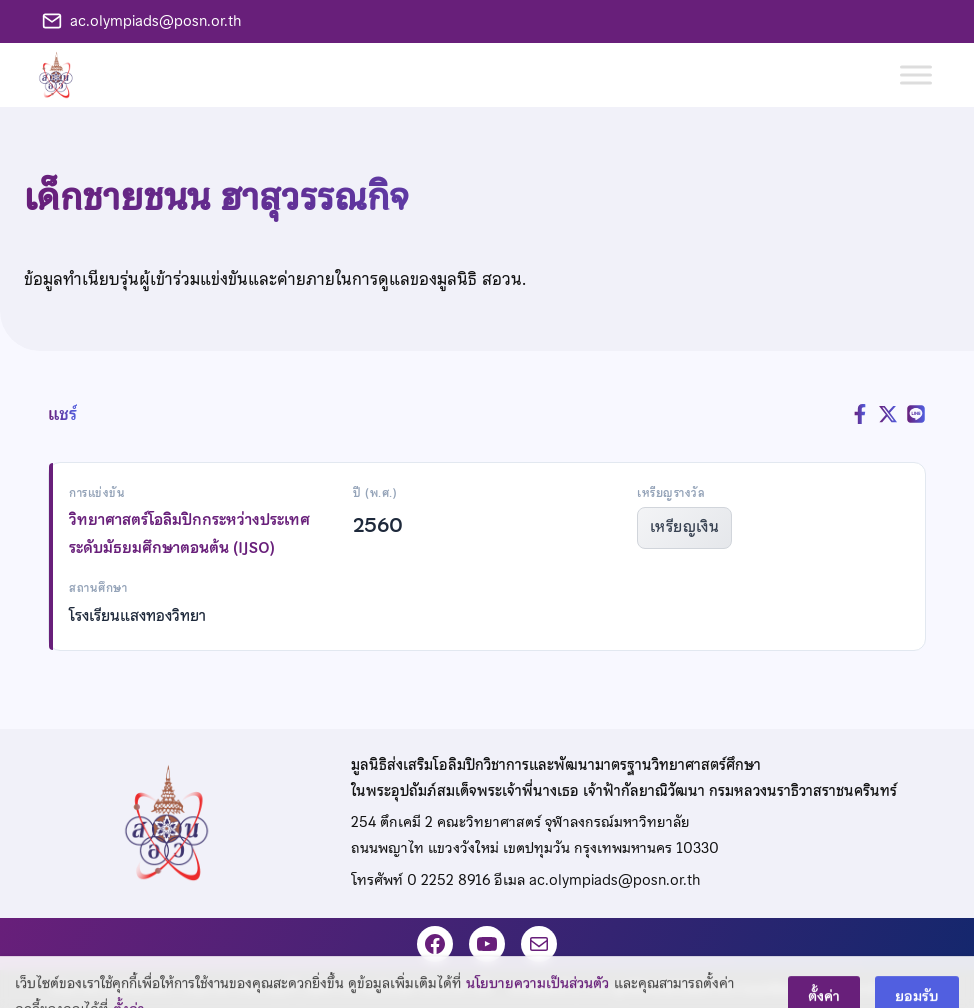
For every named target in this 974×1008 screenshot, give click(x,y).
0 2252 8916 (448, 880)
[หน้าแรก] (64, 75)
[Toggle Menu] (916, 74)
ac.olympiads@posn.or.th (155, 21)
